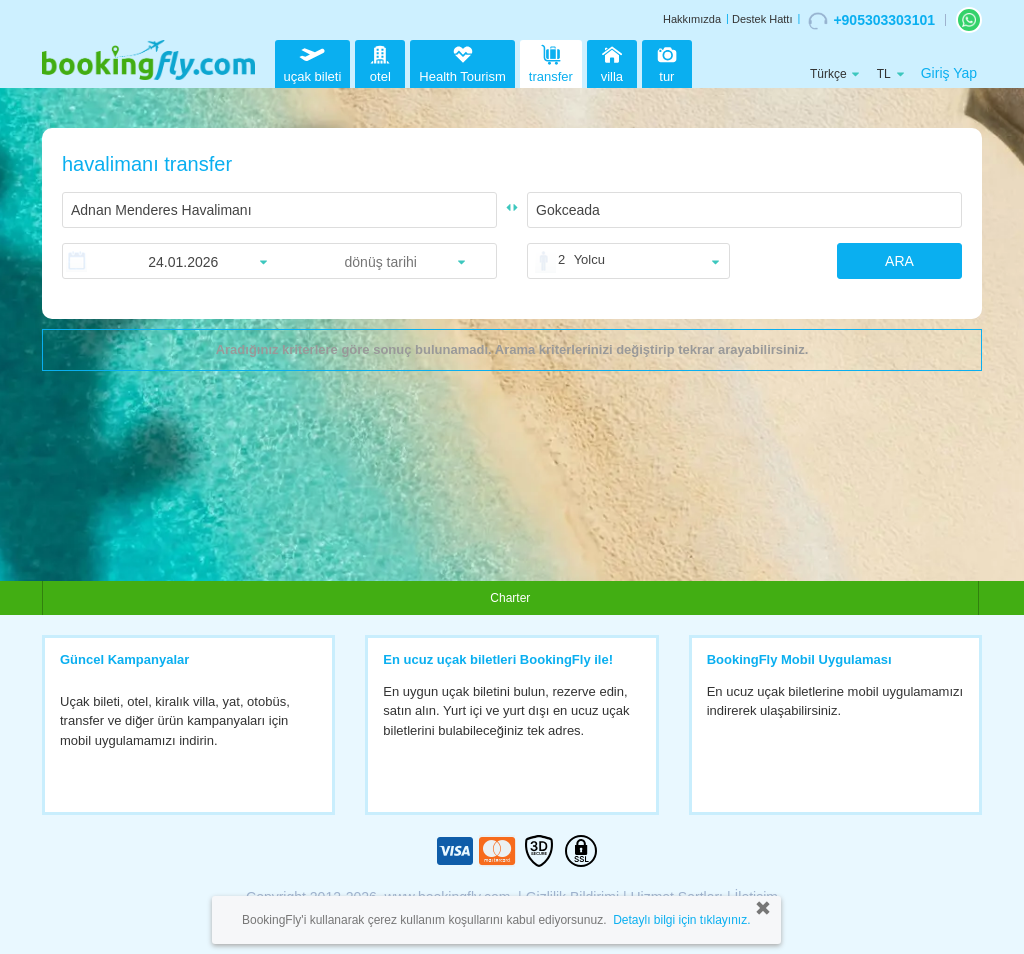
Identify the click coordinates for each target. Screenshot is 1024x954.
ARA (899, 261)
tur (667, 61)
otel (380, 61)
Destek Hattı (762, 19)
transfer (551, 61)
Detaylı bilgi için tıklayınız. (681, 920)
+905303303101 (871, 21)
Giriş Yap (949, 73)
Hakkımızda (692, 19)
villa (612, 61)
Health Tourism (462, 65)
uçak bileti (313, 61)
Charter (510, 598)
